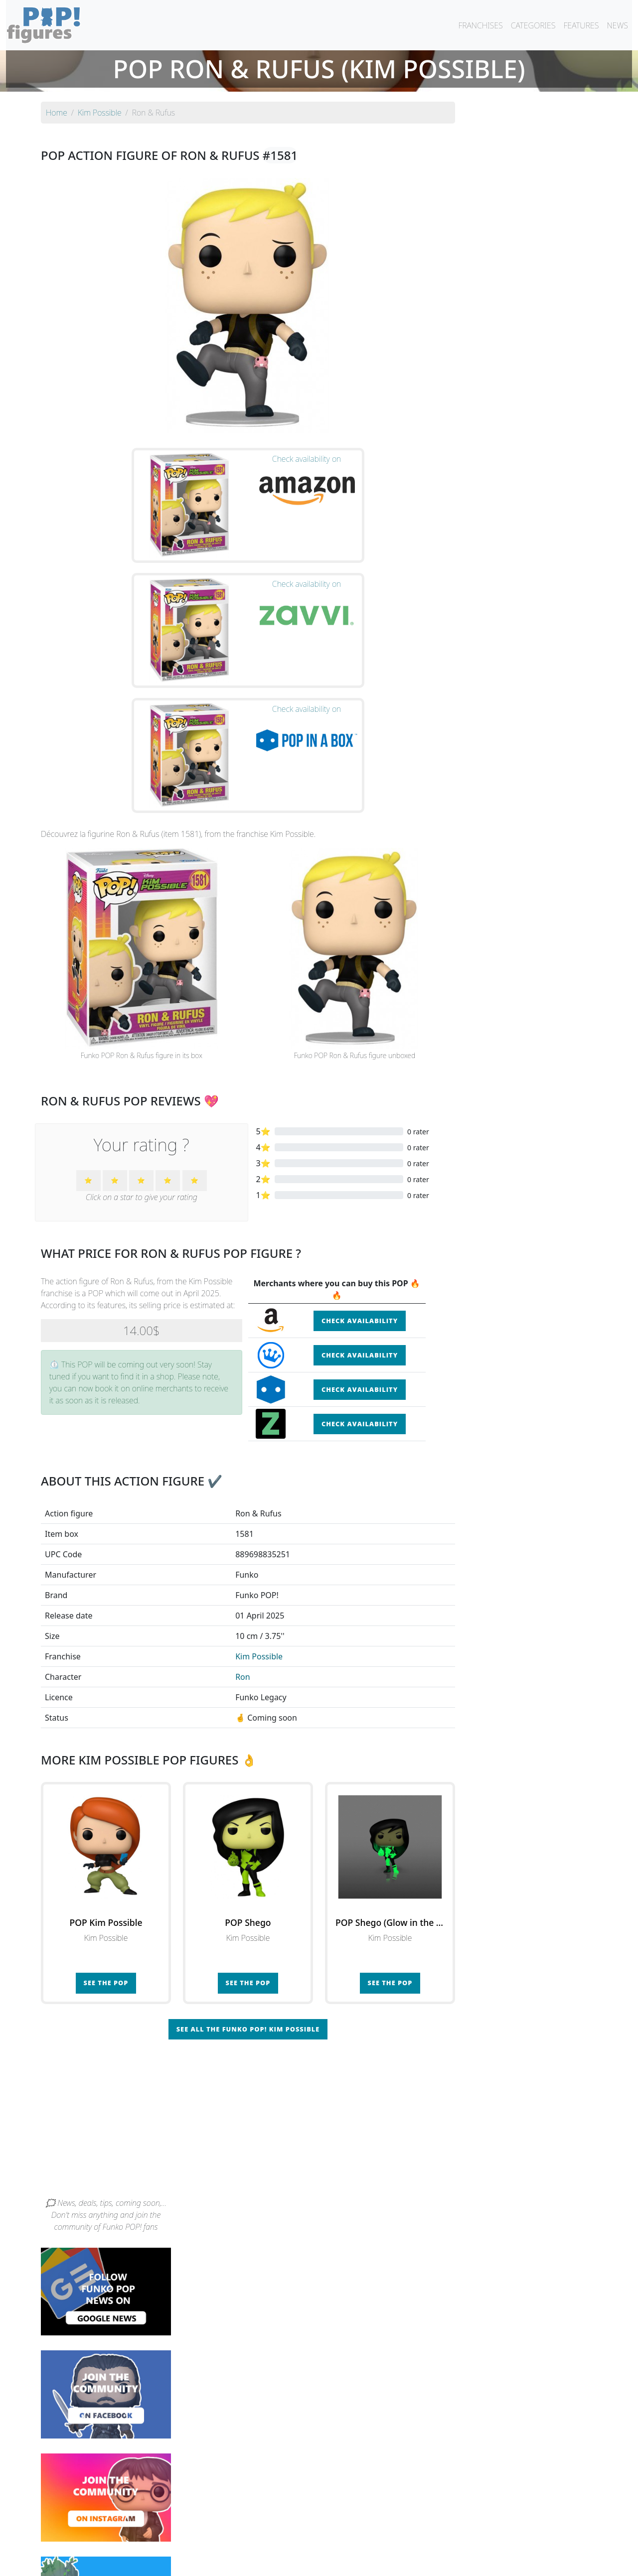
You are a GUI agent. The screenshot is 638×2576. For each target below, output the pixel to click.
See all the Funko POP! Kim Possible (248, 1849)
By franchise (311, 2542)
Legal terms (391, 2562)
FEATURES (581, 25)
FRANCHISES (480, 25)
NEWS (617, 25)
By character (362, 2542)
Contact (350, 2562)
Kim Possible (259, 1476)
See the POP (106, 1802)
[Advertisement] (319, 1942)
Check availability (359, 1140)
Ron (242, 1496)
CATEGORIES (533, 25)
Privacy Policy (442, 2562)
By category (412, 2542)
